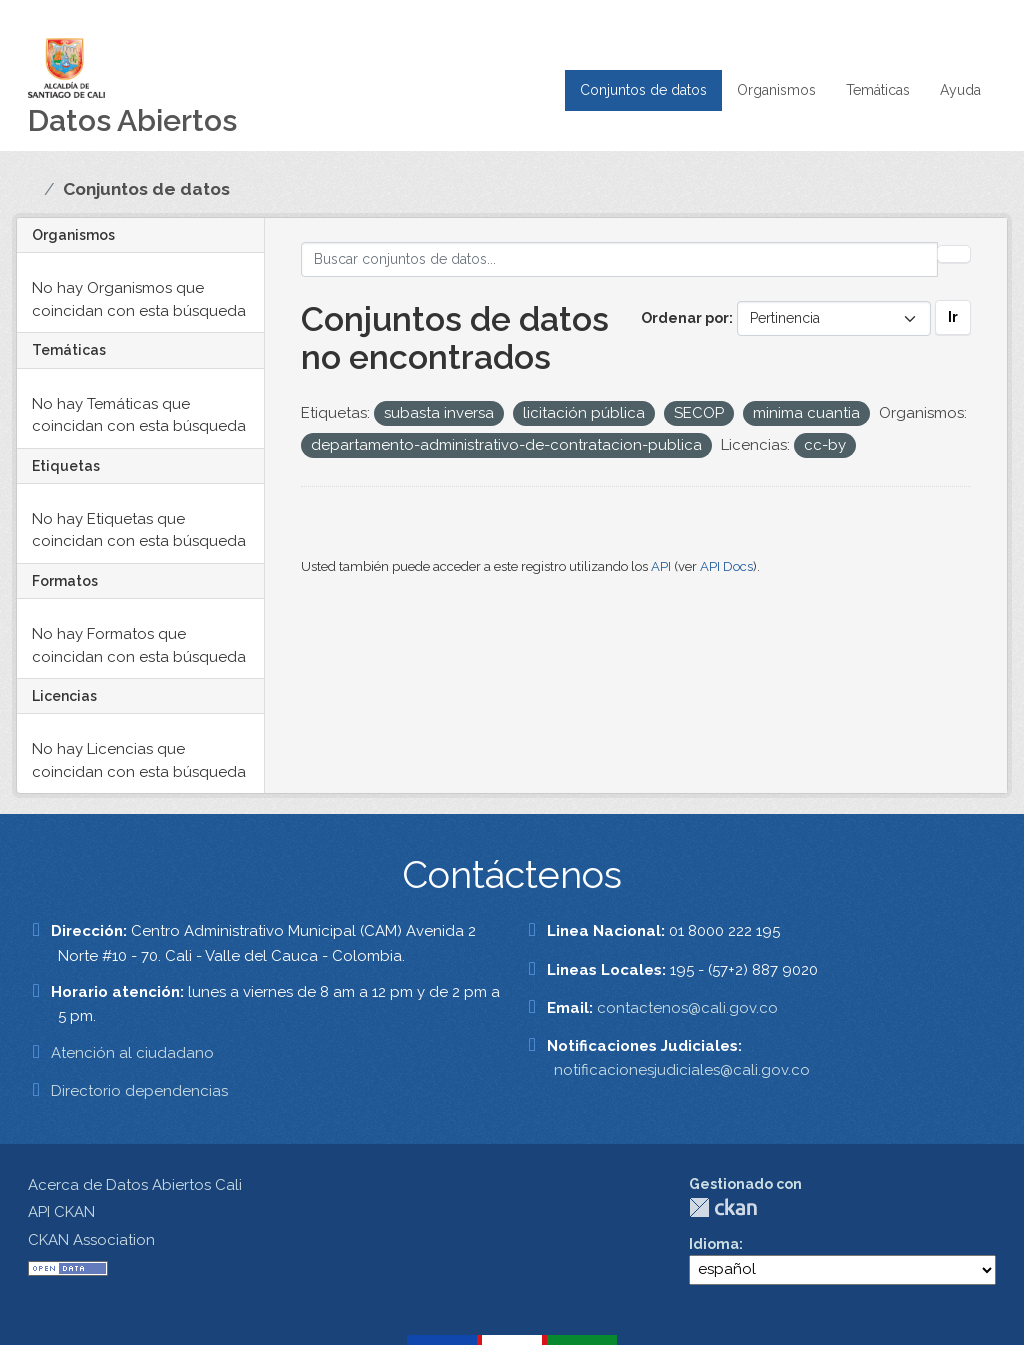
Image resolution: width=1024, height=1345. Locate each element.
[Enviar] (954, 254)
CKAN (723, 1207)
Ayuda (960, 90)
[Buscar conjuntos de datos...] (620, 259)
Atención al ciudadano (132, 1053)
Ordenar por (685, 318)
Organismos (776, 90)
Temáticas (878, 90)
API (661, 566)
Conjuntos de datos (643, 90)
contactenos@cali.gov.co (687, 1008)
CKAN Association (91, 1240)
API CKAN (61, 1212)
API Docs (726, 566)
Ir (953, 317)
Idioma (714, 1244)
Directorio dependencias (139, 1091)
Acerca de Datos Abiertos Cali (135, 1185)
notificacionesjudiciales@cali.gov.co (682, 1070)
